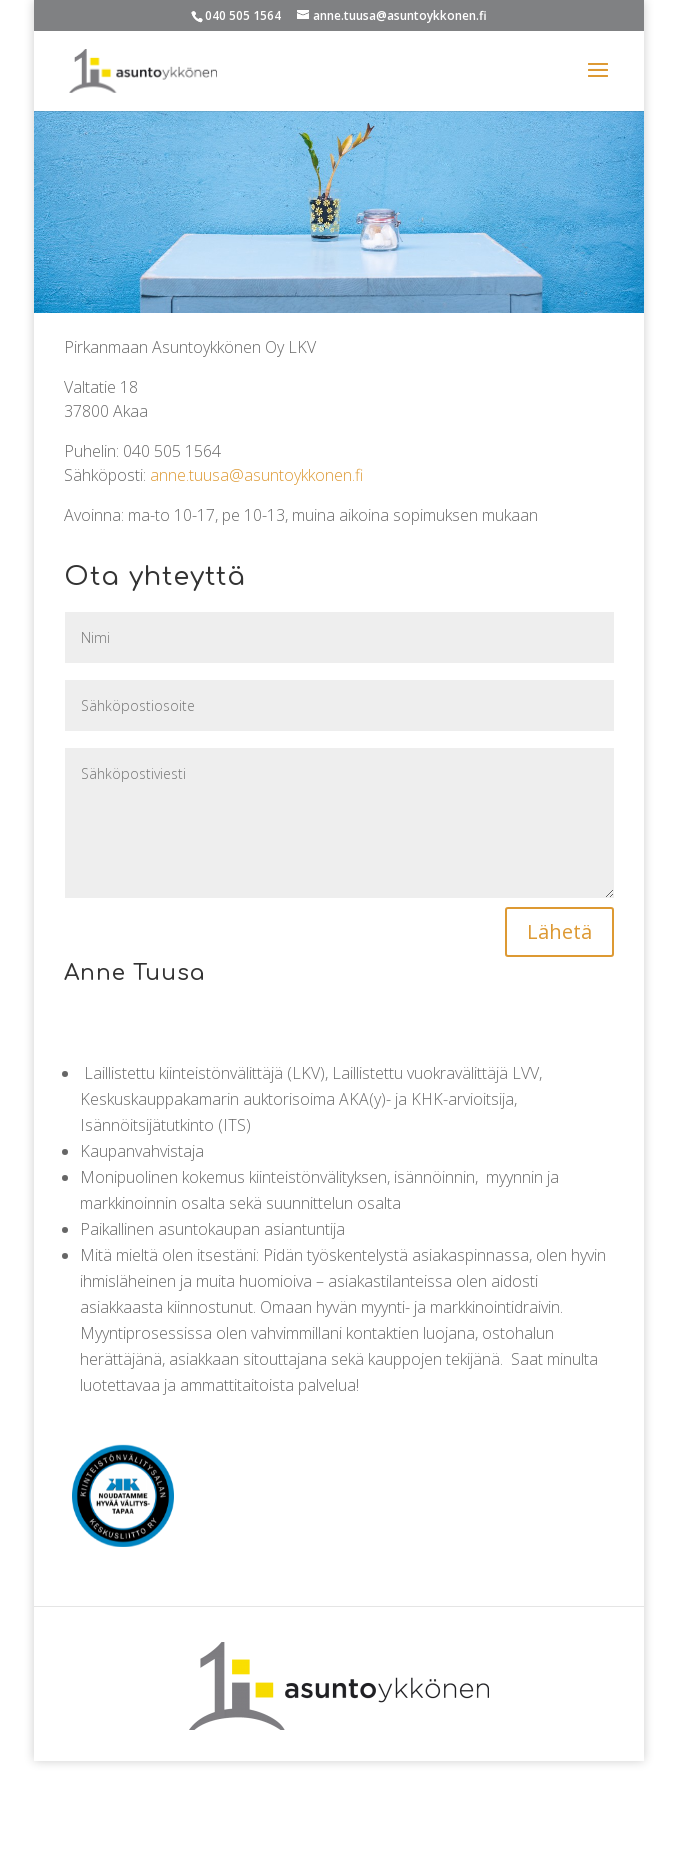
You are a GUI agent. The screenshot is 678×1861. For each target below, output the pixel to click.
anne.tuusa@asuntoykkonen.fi (256, 475)
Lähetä (559, 931)
